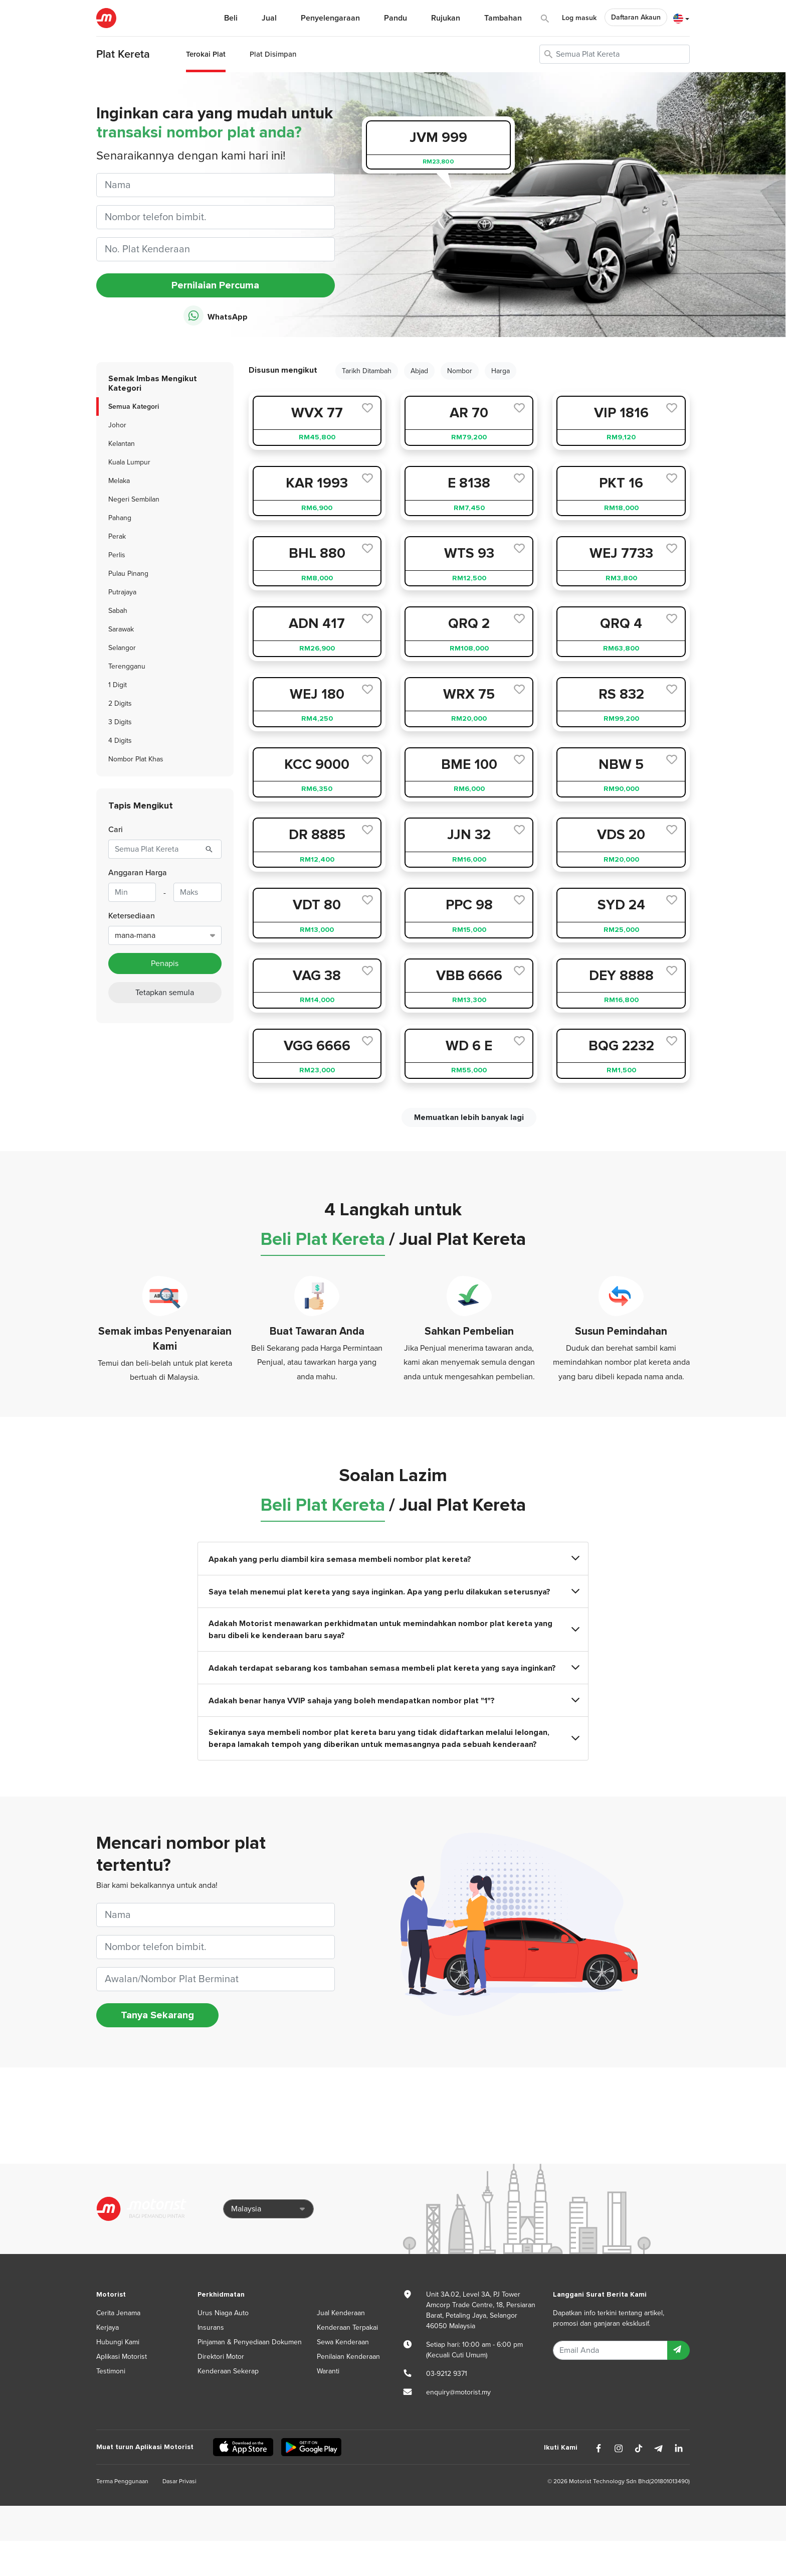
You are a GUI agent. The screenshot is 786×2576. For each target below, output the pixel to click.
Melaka (119, 480)
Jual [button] (269, 18)
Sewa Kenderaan (343, 2342)
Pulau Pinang (128, 573)
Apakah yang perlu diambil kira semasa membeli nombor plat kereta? (393, 1558)
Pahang (119, 518)
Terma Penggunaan (122, 2481)
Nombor (459, 371)
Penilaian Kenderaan (348, 2356)
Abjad (419, 371)
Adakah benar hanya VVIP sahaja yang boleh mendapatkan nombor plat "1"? (393, 1700)
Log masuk (579, 18)
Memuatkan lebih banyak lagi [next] (469, 1117)
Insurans (211, 2327)
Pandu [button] (395, 18)
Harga (500, 371)
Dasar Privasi (179, 2481)
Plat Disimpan (273, 54)
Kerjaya (107, 2327)
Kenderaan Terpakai (347, 2327)
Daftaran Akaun (636, 17)
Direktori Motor (221, 2356)
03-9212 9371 (446, 2373)
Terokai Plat (206, 54)
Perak (117, 536)
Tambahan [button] (503, 18)
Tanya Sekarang (157, 2015)
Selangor (122, 647)
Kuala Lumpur (129, 462)
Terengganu (126, 666)
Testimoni (110, 2371)
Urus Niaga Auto (223, 2313)
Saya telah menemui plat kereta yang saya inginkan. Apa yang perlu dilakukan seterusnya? (393, 1591)
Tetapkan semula (164, 993)
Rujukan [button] (445, 18)
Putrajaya (122, 592)
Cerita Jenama (118, 2313)
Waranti (328, 2371)
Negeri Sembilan (133, 499)
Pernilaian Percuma (215, 285)
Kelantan (121, 443)
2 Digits (120, 703)
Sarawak (121, 629)
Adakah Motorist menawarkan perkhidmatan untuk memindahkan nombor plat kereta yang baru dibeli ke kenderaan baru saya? (393, 1630)
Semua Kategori (133, 406)
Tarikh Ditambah (366, 371)
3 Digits (120, 722)
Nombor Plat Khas (135, 759)
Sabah (117, 610)
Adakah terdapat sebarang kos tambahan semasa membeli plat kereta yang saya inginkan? (393, 1668)
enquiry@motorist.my (458, 2392)
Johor (117, 425)
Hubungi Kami (117, 2342)
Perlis (116, 555)
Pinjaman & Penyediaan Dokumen (250, 2342)
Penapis (164, 963)
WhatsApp (215, 316)
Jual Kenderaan (341, 2313)
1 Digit (117, 685)
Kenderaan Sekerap (228, 2371)
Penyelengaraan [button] (330, 18)
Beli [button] (231, 18)
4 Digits (120, 740)
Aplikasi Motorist (121, 2356)
